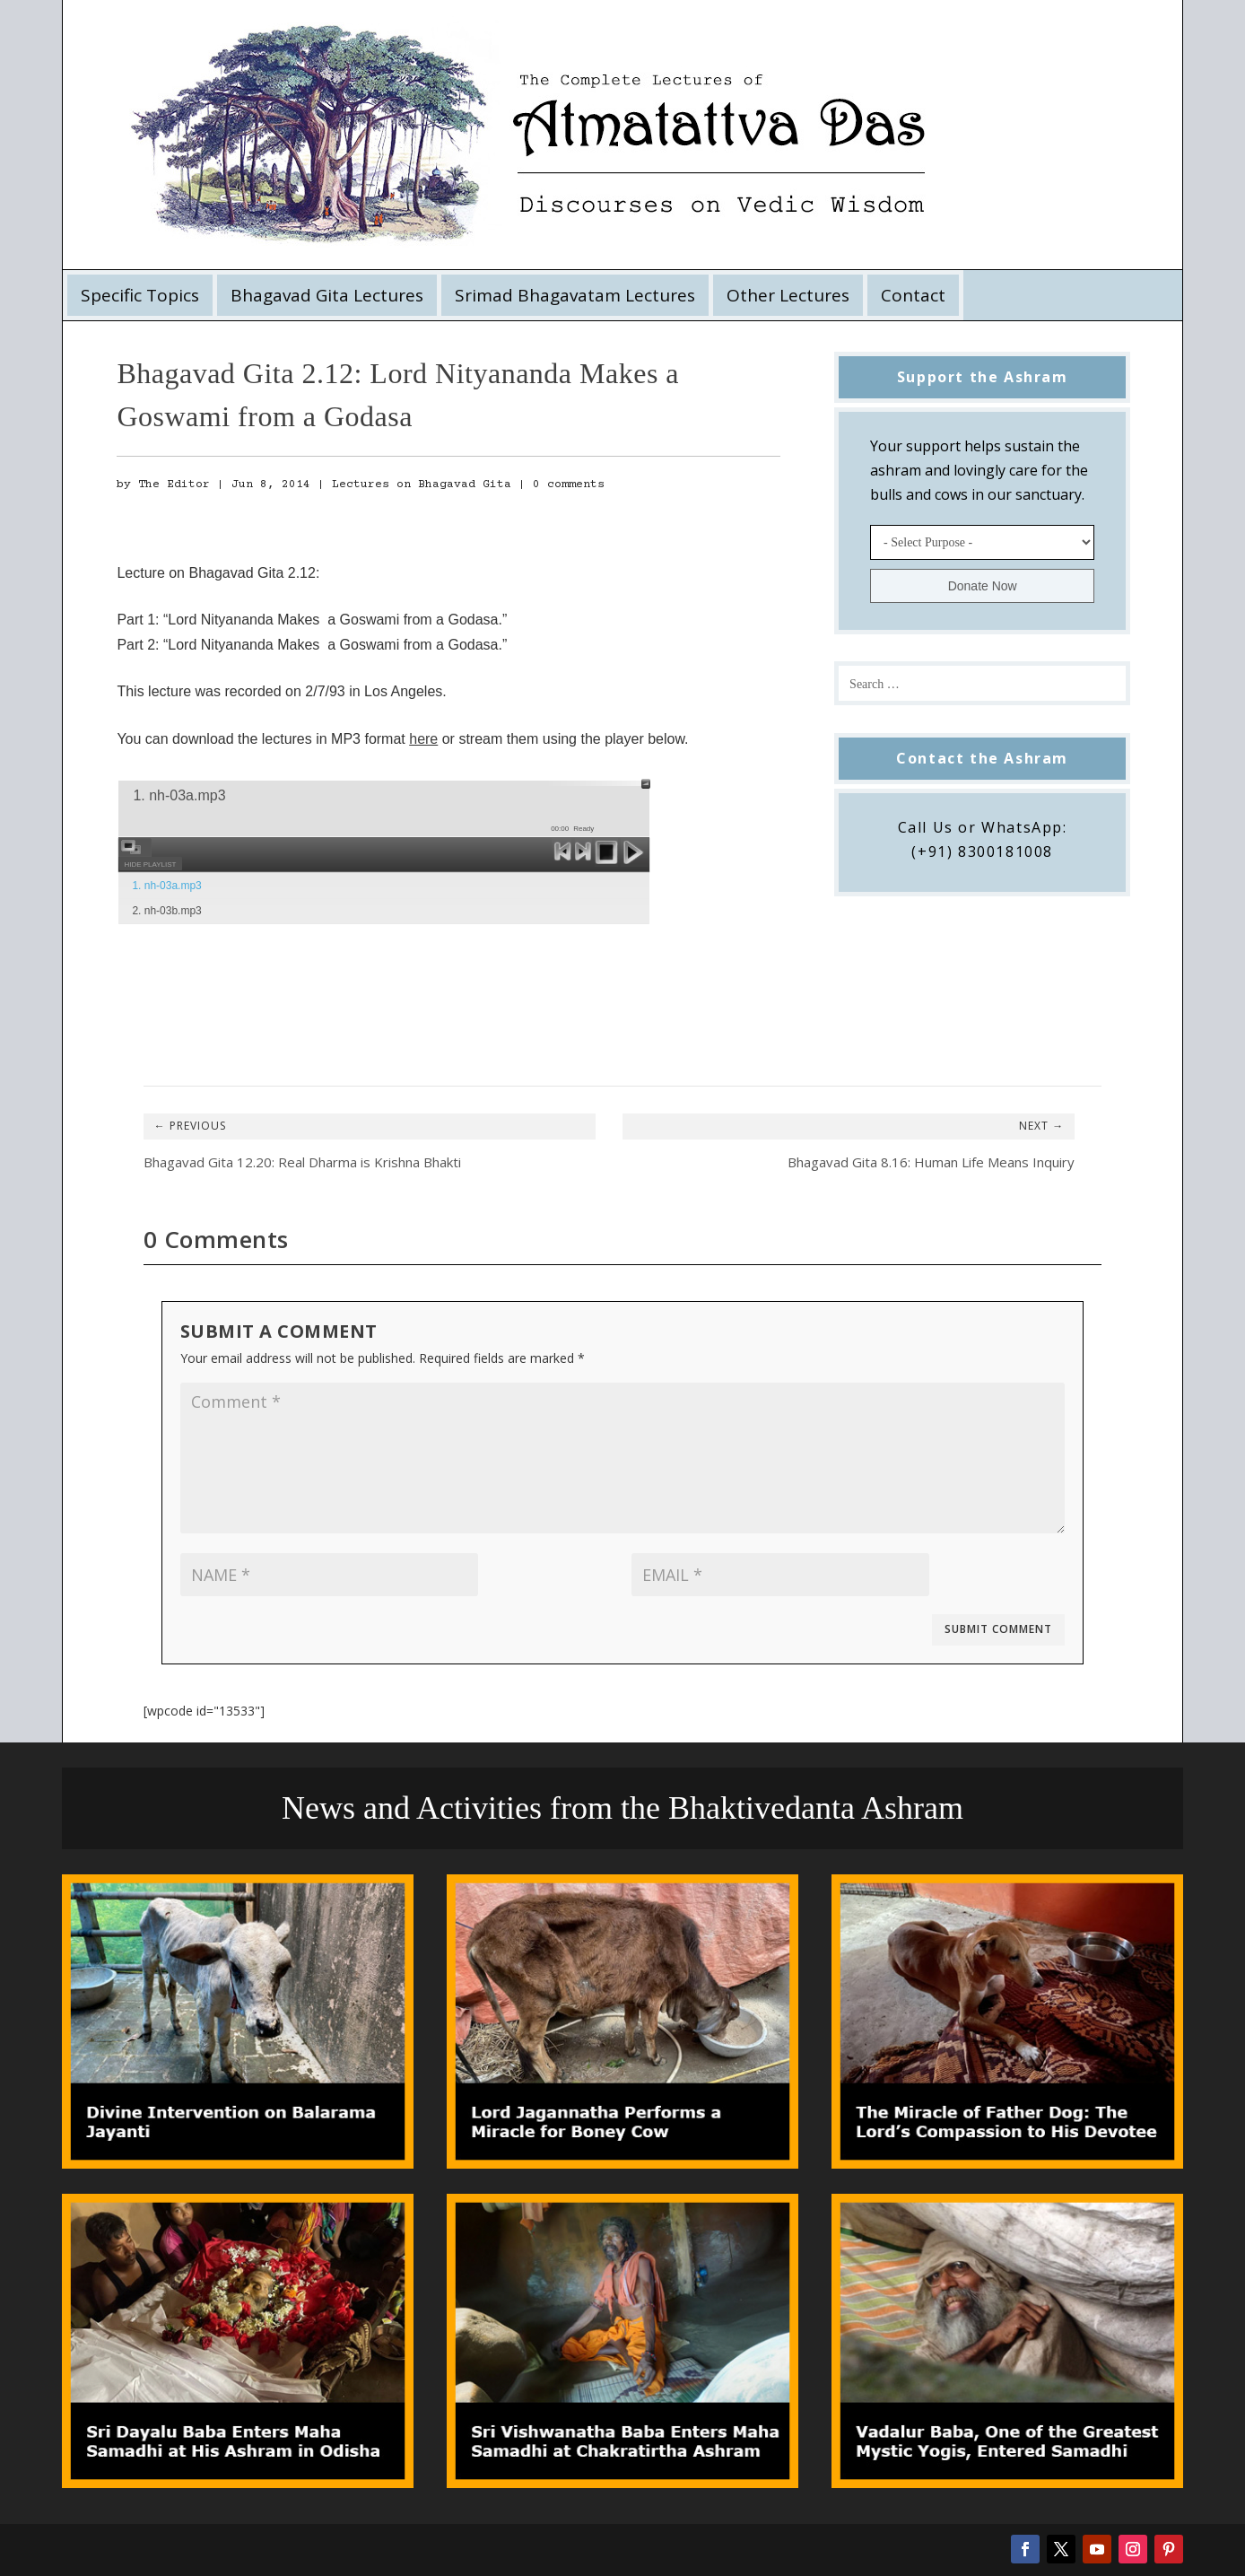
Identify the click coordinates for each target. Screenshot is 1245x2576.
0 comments (569, 484)
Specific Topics (140, 295)
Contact (913, 295)
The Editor (174, 484)
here (423, 739)
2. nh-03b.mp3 (166, 910)
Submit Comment (998, 1629)
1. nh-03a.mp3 (166, 885)
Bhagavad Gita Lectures (327, 295)
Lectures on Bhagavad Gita (421, 484)
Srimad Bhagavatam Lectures (575, 295)
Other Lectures (788, 295)
